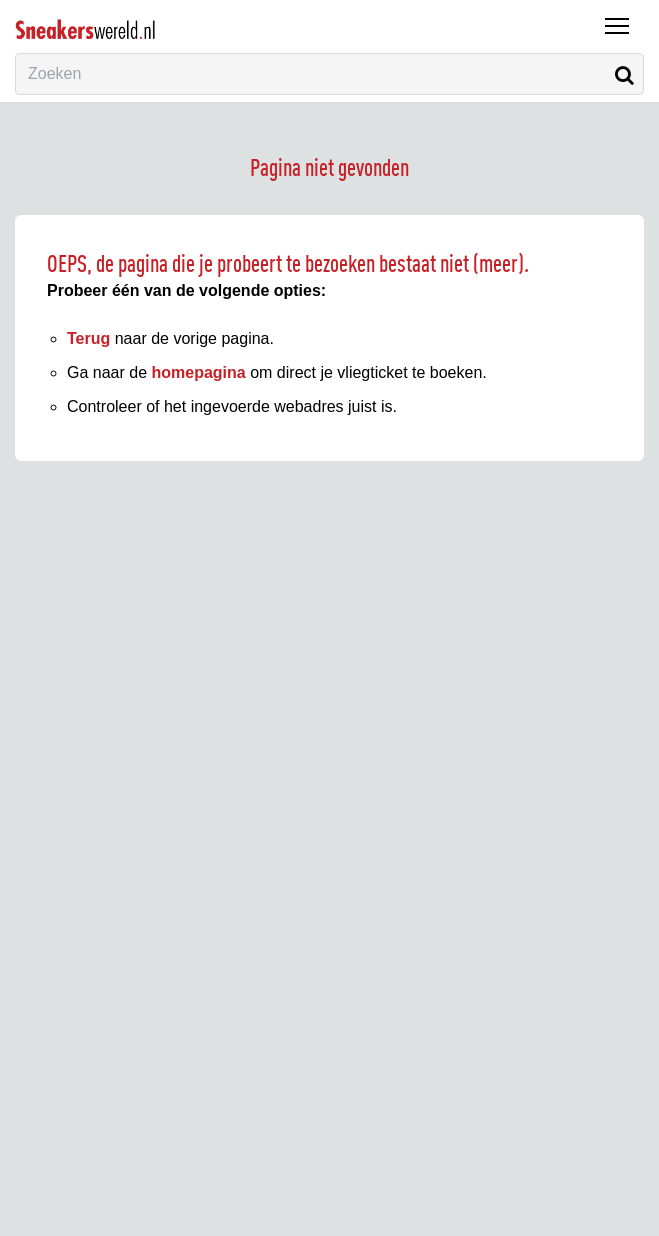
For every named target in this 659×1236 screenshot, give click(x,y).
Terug (88, 338)
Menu (612, 16)
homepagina (199, 372)
